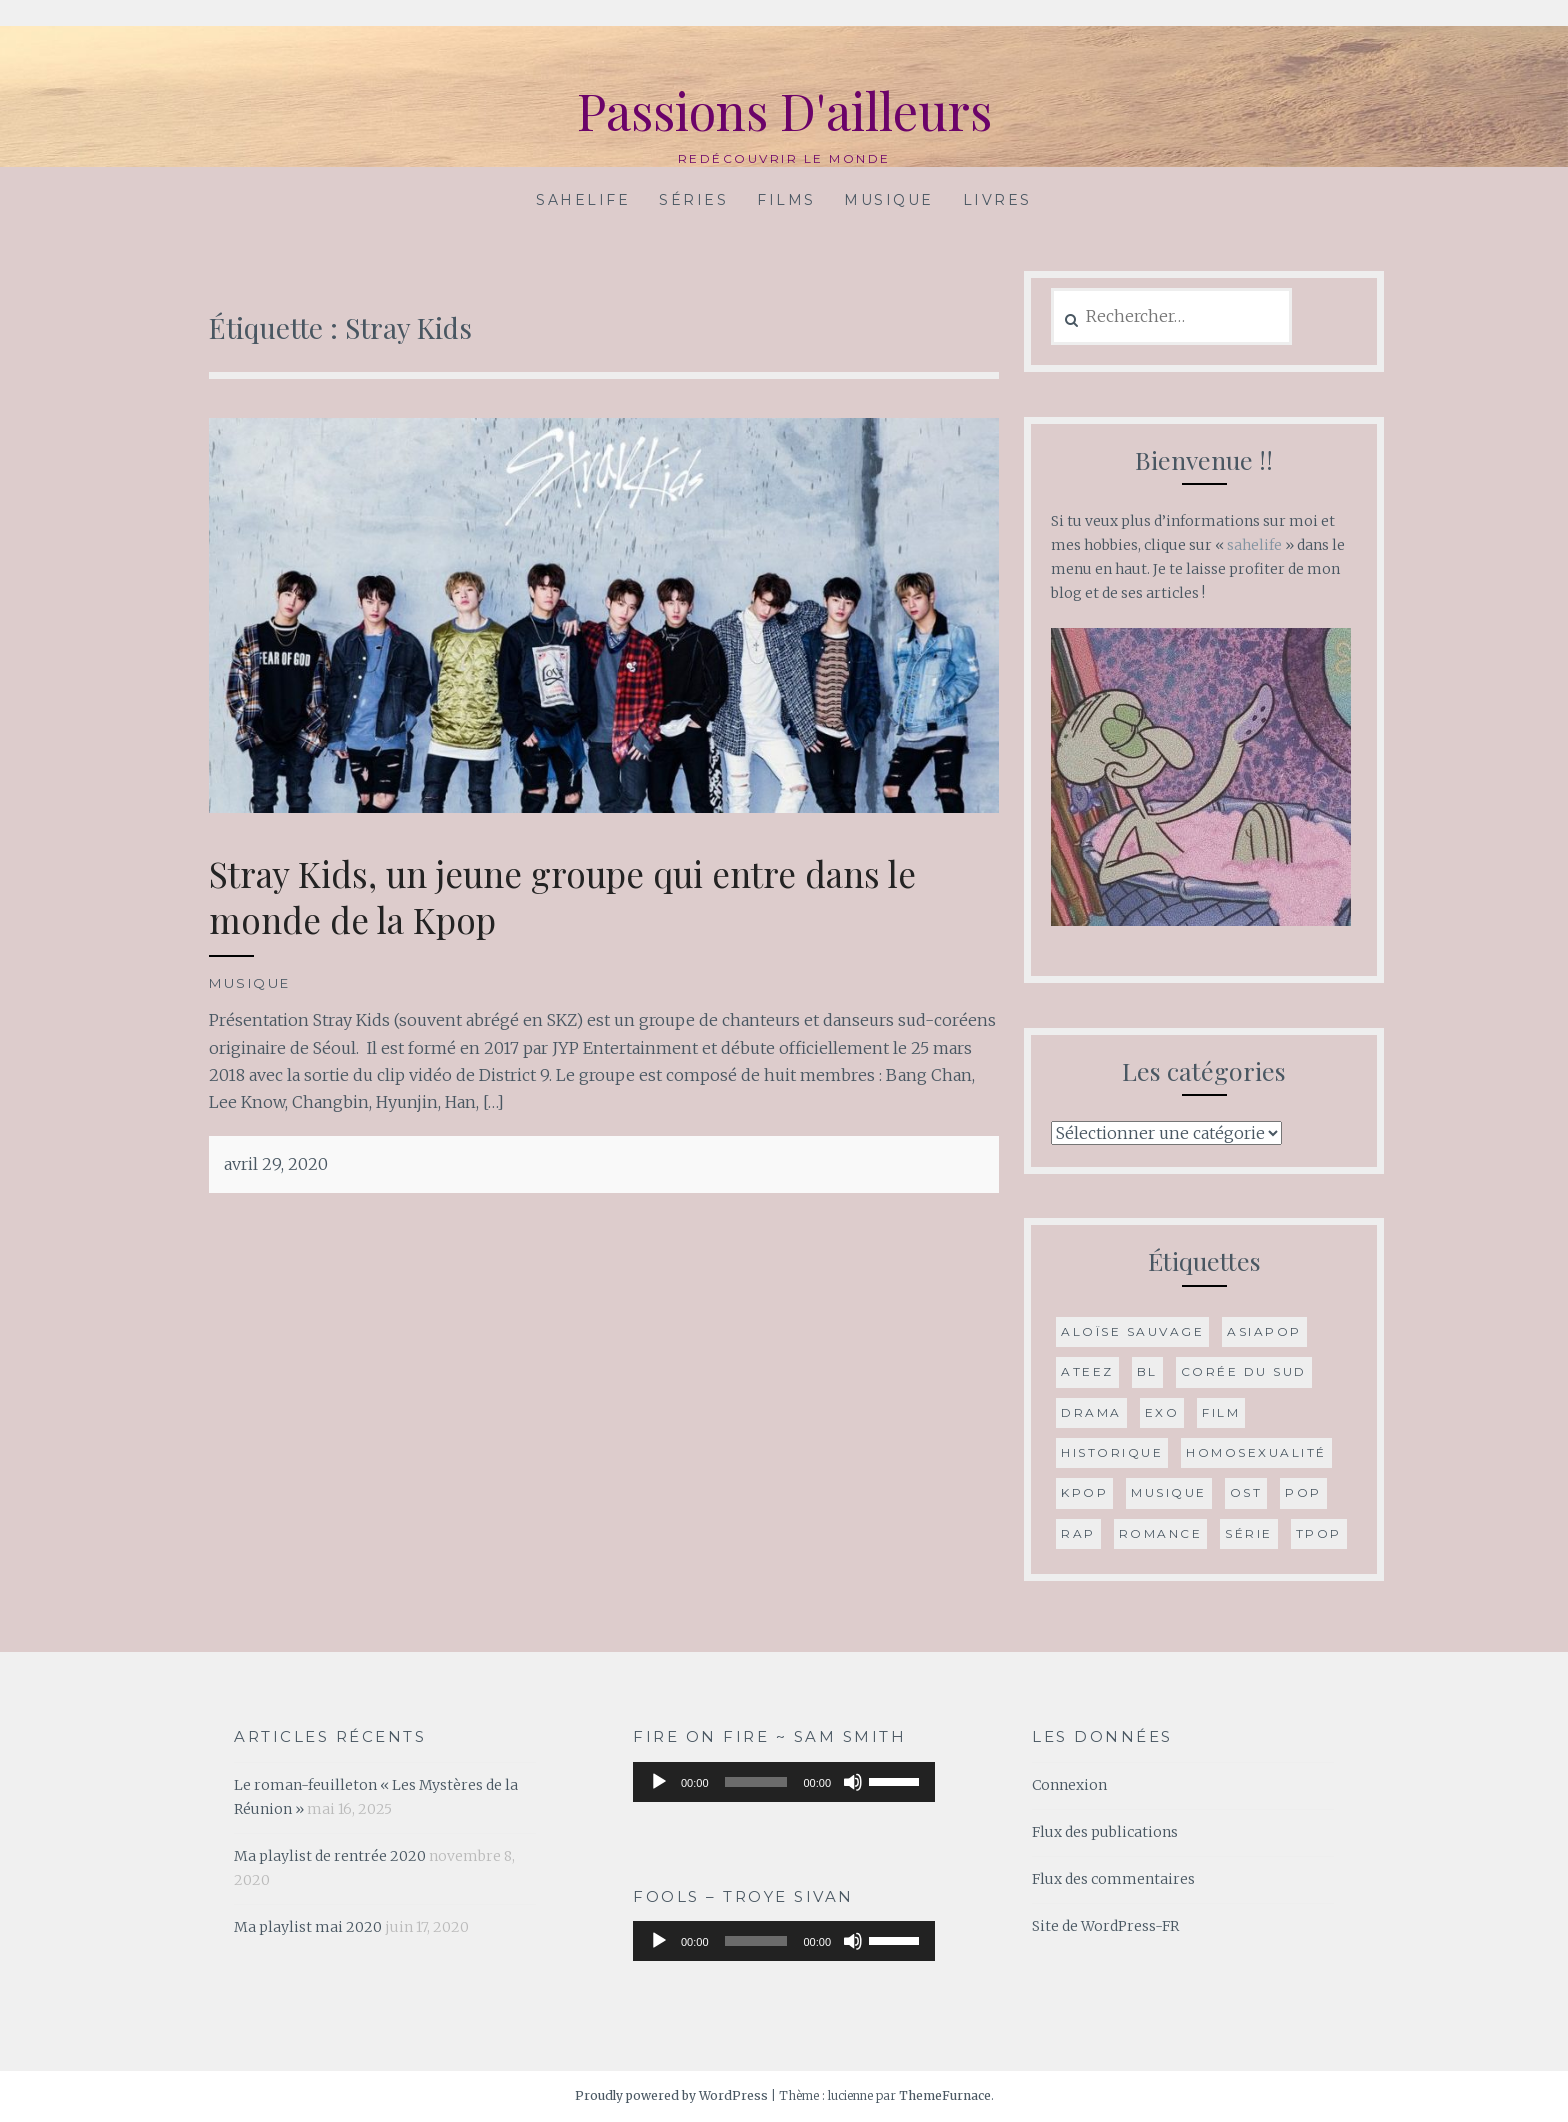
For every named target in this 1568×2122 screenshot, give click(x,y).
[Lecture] (659, 1782)
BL (1147, 1371)
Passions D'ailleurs (784, 110)
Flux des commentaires (1113, 1879)
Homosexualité (1256, 1452)
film (1221, 1412)
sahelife (1254, 545)
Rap (1078, 1533)
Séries (693, 200)
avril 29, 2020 (276, 1164)
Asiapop (1264, 1331)
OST (1246, 1492)
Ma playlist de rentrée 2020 (330, 1856)
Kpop (1084, 1492)
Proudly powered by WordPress (671, 2095)
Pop (1303, 1492)
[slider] (756, 1782)
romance (1161, 1533)
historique (1112, 1452)
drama (1091, 1412)
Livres (997, 200)
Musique (889, 200)
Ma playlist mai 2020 (308, 1927)
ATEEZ (1087, 1371)
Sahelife (583, 200)
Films (786, 200)
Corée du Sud (1244, 1371)
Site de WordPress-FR (1105, 1926)
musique (1169, 1492)
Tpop (1319, 1533)
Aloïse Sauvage (1132, 1331)
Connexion (1069, 1785)
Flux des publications (1105, 1832)
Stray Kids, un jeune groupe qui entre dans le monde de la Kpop (562, 896)
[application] (784, 1782)
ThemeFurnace (945, 2095)
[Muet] (853, 1782)
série (1249, 1533)
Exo (1162, 1412)
